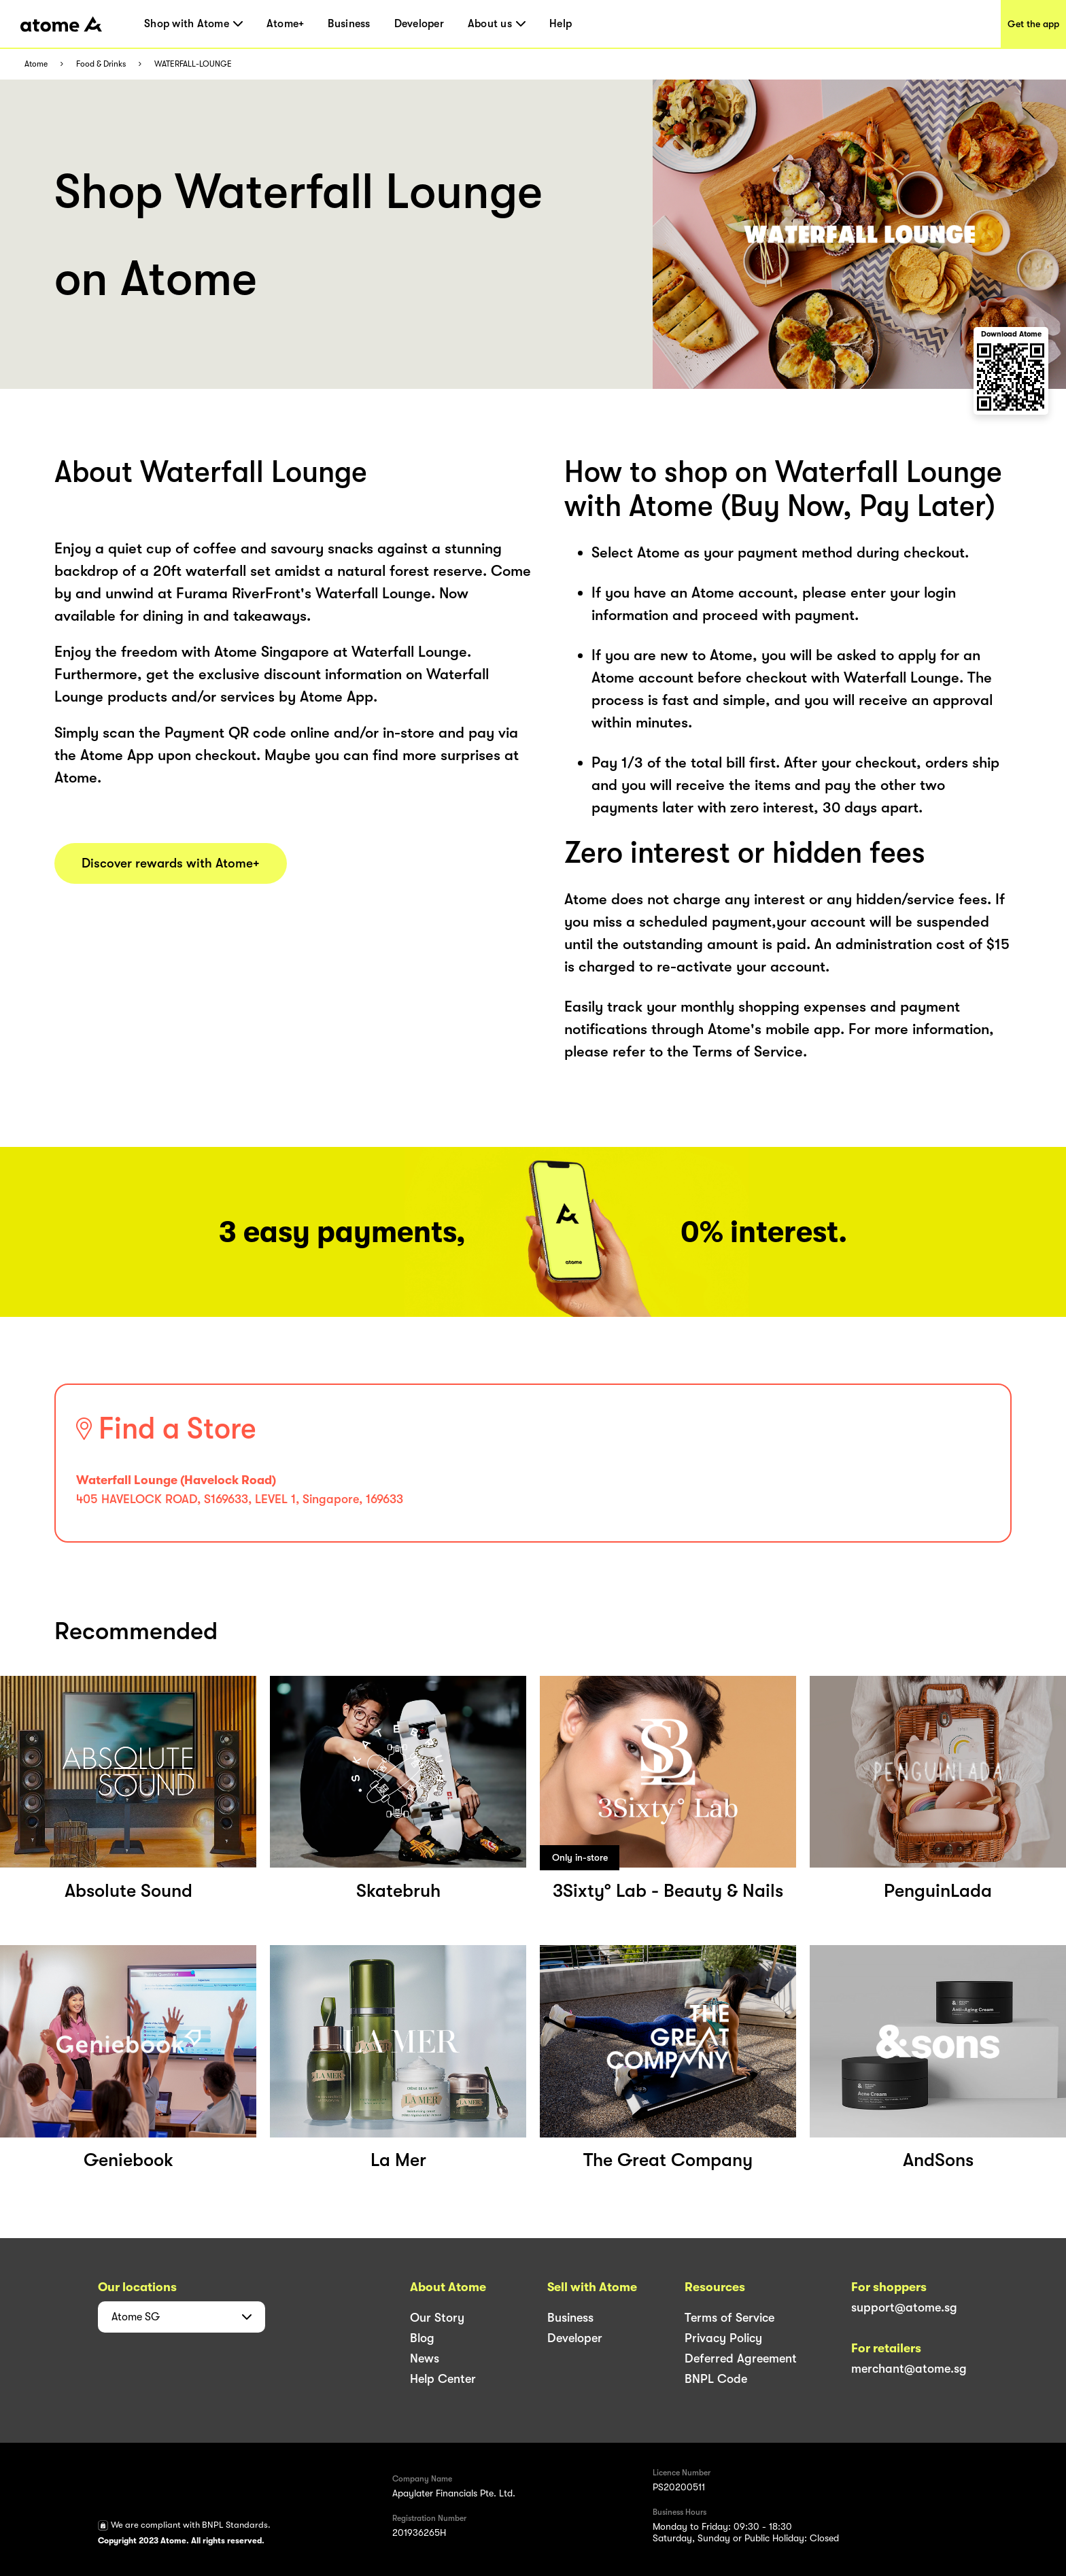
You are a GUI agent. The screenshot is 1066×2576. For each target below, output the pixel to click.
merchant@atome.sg (909, 2368)
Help (560, 24)
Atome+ (285, 24)
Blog (422, 2338)
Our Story (437, 2317)
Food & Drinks (101, 64)
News (424, 2358)
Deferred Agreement (741, 2358)
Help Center (443, 2379)
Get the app (1033, 23)
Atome (36, 64)
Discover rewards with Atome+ (171, 863)
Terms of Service (729, 2317)
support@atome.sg (904, 2307)
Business (349, 24)
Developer (419, 24)
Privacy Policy (723, 2338)
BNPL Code (716, 2379)
